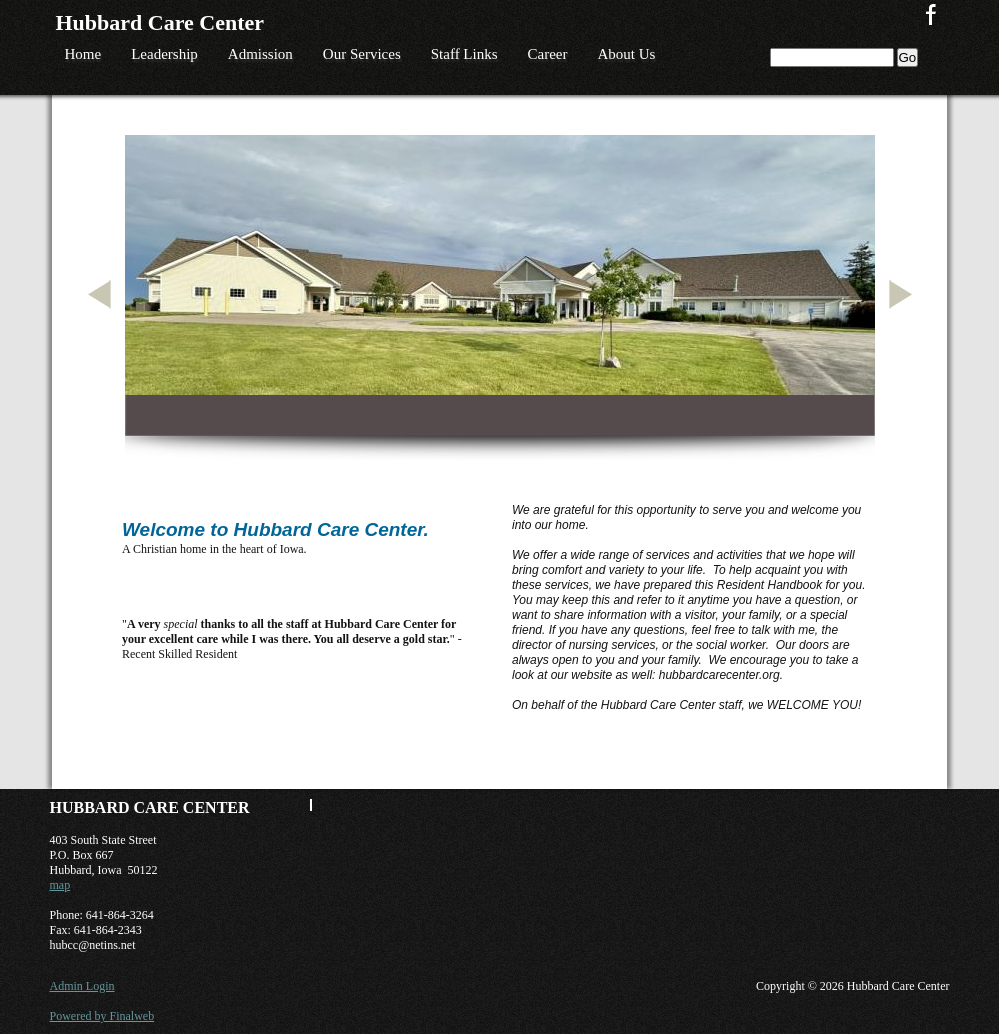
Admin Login (82, 986)
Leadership (164, 54)
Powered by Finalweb (102, 1016)
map (60, 885)
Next (904, 318)
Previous (103, 318)
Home (83, 54)
